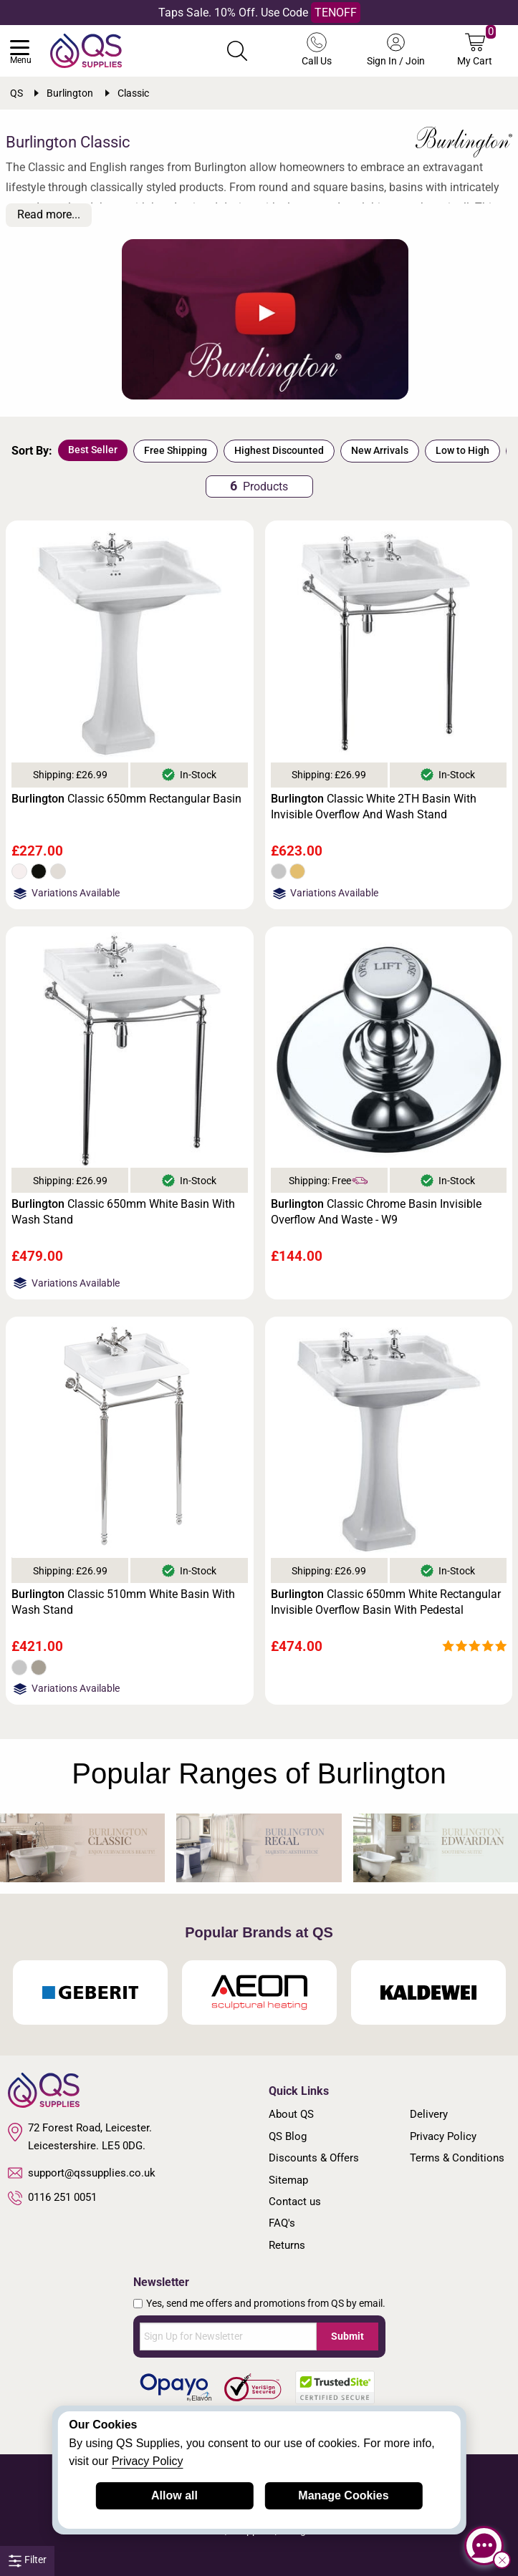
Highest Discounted (279, 450)
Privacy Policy (443, 2136)
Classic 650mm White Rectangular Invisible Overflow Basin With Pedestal (386, 1602)
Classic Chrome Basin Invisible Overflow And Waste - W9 (376, 1211)
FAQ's (282, 2223)
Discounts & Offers (314, 2157)
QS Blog (288, 2136)
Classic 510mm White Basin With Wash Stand (123, 1602)
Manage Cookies (343, 2495)
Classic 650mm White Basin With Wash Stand (123, 1211)
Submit (347, 2336)
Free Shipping (175, 450)
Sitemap (288, 2180)
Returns (287, 2245)
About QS (291, 2114)
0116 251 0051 (52, 2198)
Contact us (295, 2201)
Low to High (462, 450)
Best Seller (92, 449)
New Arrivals (379, 450)
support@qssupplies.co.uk (81, 2172)
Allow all (174, 2495)
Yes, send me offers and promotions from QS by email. (265, 2303)
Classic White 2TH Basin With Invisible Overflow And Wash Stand (373, 806)
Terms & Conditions (457, 2157)
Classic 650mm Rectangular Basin (126, 798)
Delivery (429, 2114)
